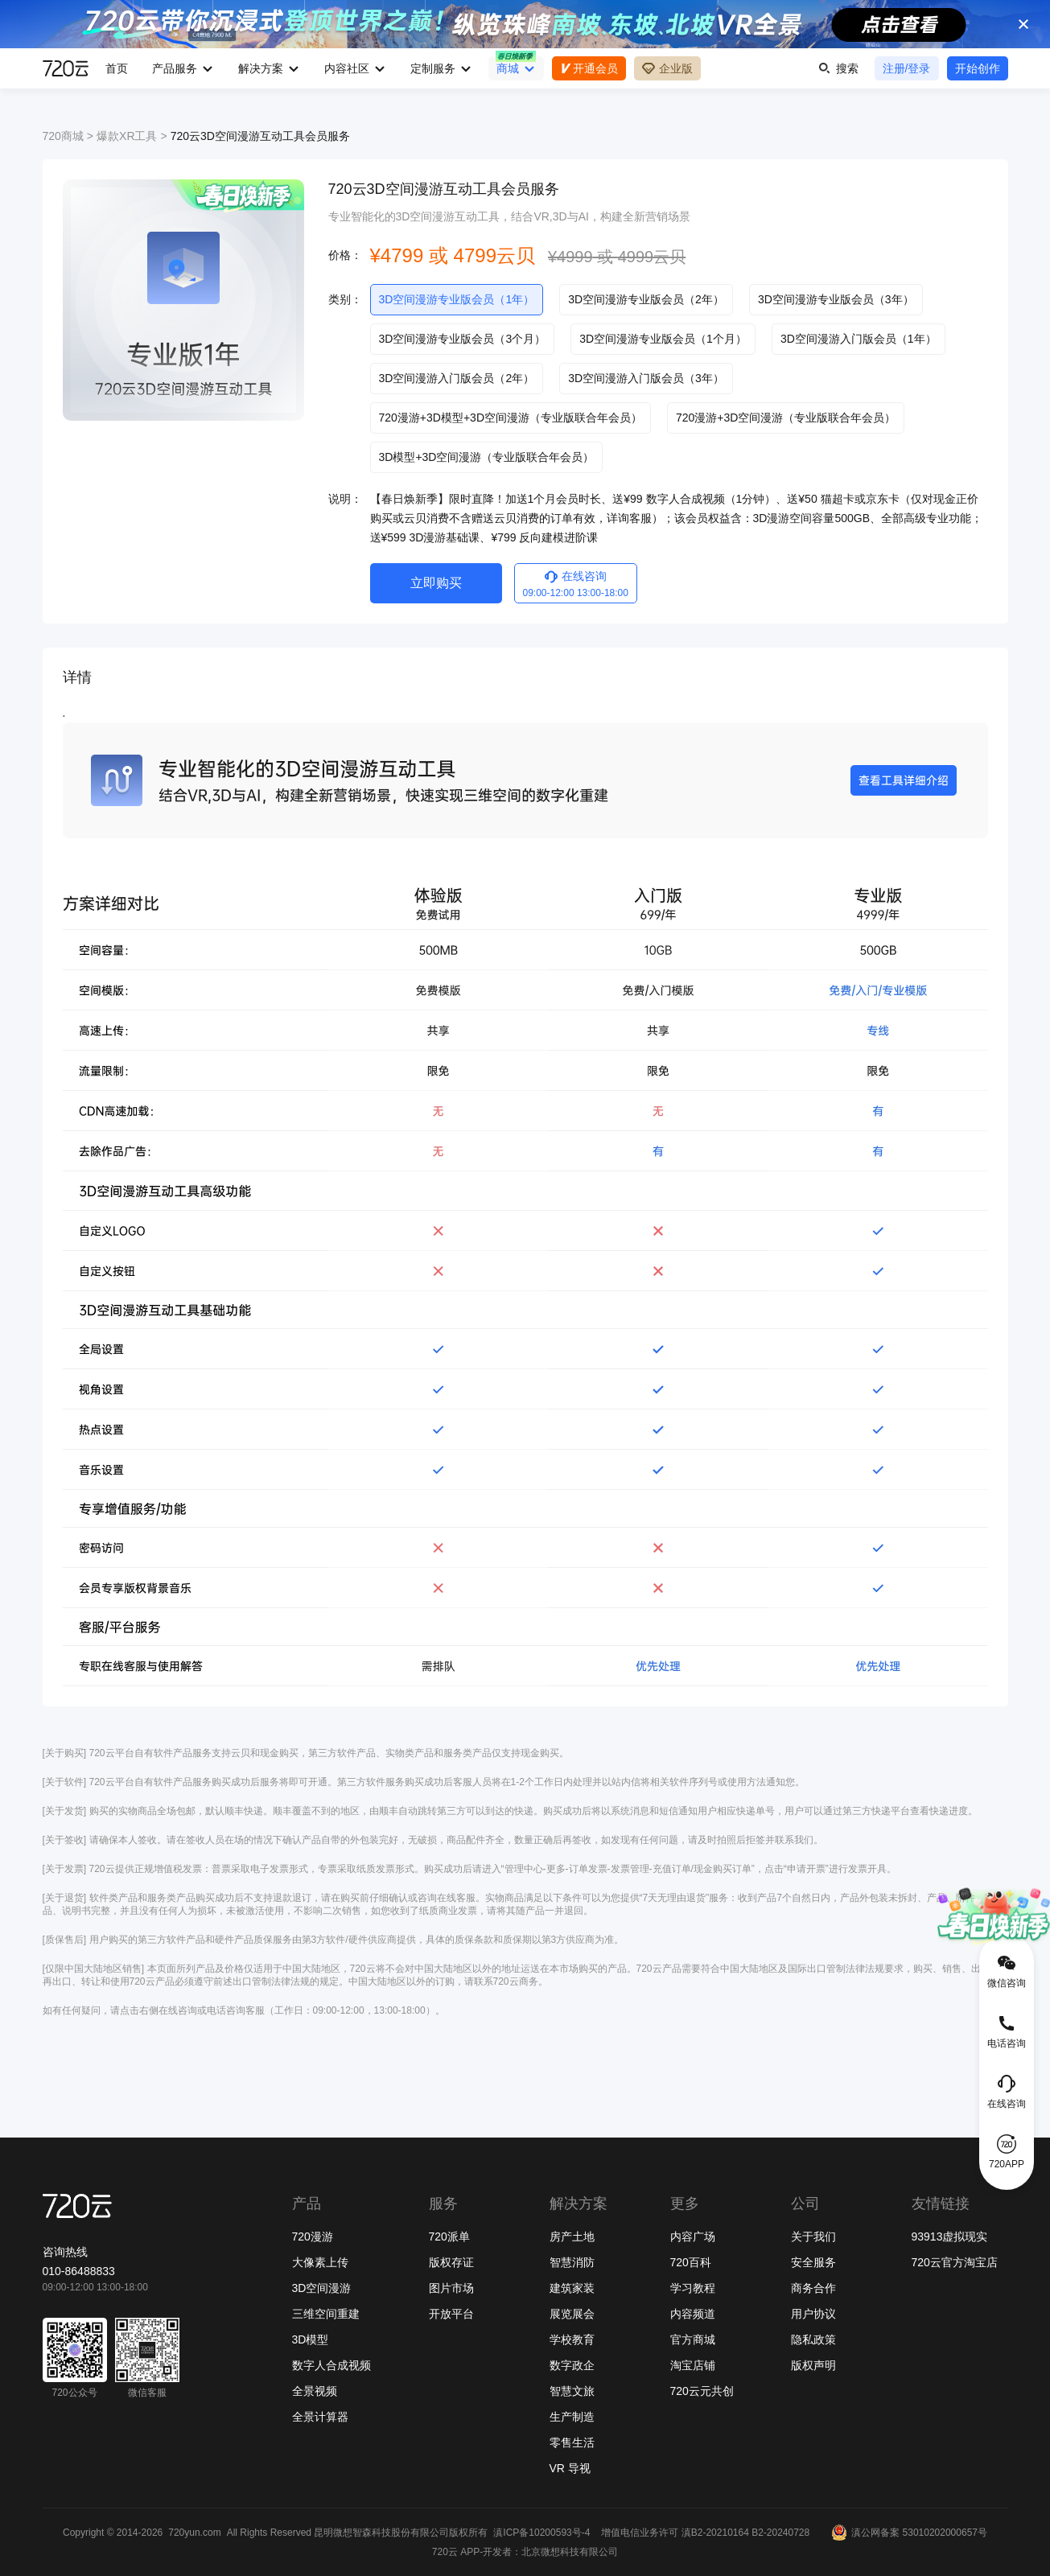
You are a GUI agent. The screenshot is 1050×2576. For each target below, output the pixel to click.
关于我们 (813, 2236)
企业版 (667, 68)
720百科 (690, 2262)
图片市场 (451, 2288)
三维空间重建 (326, 2313)
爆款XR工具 (127, 136)
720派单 (449, 2236)
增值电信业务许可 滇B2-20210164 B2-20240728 (705, 2532)
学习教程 (692, 2288)
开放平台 (451, 2313)
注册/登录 (907, 68)
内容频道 (692, 2313)
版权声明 (813, 2365)
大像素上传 (320, 2262)
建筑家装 (572, 2288)
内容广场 (692, 2236)
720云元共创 (702, 2391)
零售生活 (572, 2442)
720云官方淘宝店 (955, 2262)
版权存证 (451, 2262)
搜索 (839, 68)
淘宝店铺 (692, 2365)
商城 (507, 68)
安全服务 (813, 2262)
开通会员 (589, 68)
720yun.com (194, 2532)
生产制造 (572, 2416)
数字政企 (572, 2365)
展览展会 (572, 2313)
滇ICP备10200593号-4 (541, 2532)
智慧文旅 (572, 2391)
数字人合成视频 (331, 2365)
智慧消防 (572, 2262)
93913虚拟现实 (950, 2236)
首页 (116, 68)
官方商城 (692, 2339)
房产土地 (572, 2236)
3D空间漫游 (322, 2288)
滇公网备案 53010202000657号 (909, 2533)
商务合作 (813, 2288)
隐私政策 (813, 2339)
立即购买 (436, 583)
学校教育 (572, 2339)
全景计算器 (320, 2416)
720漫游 (312, 2236)
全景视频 (314, 2391)
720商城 (63, 136)
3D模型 (310, 2339)
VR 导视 (570, 2468)
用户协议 (813, 2313)
